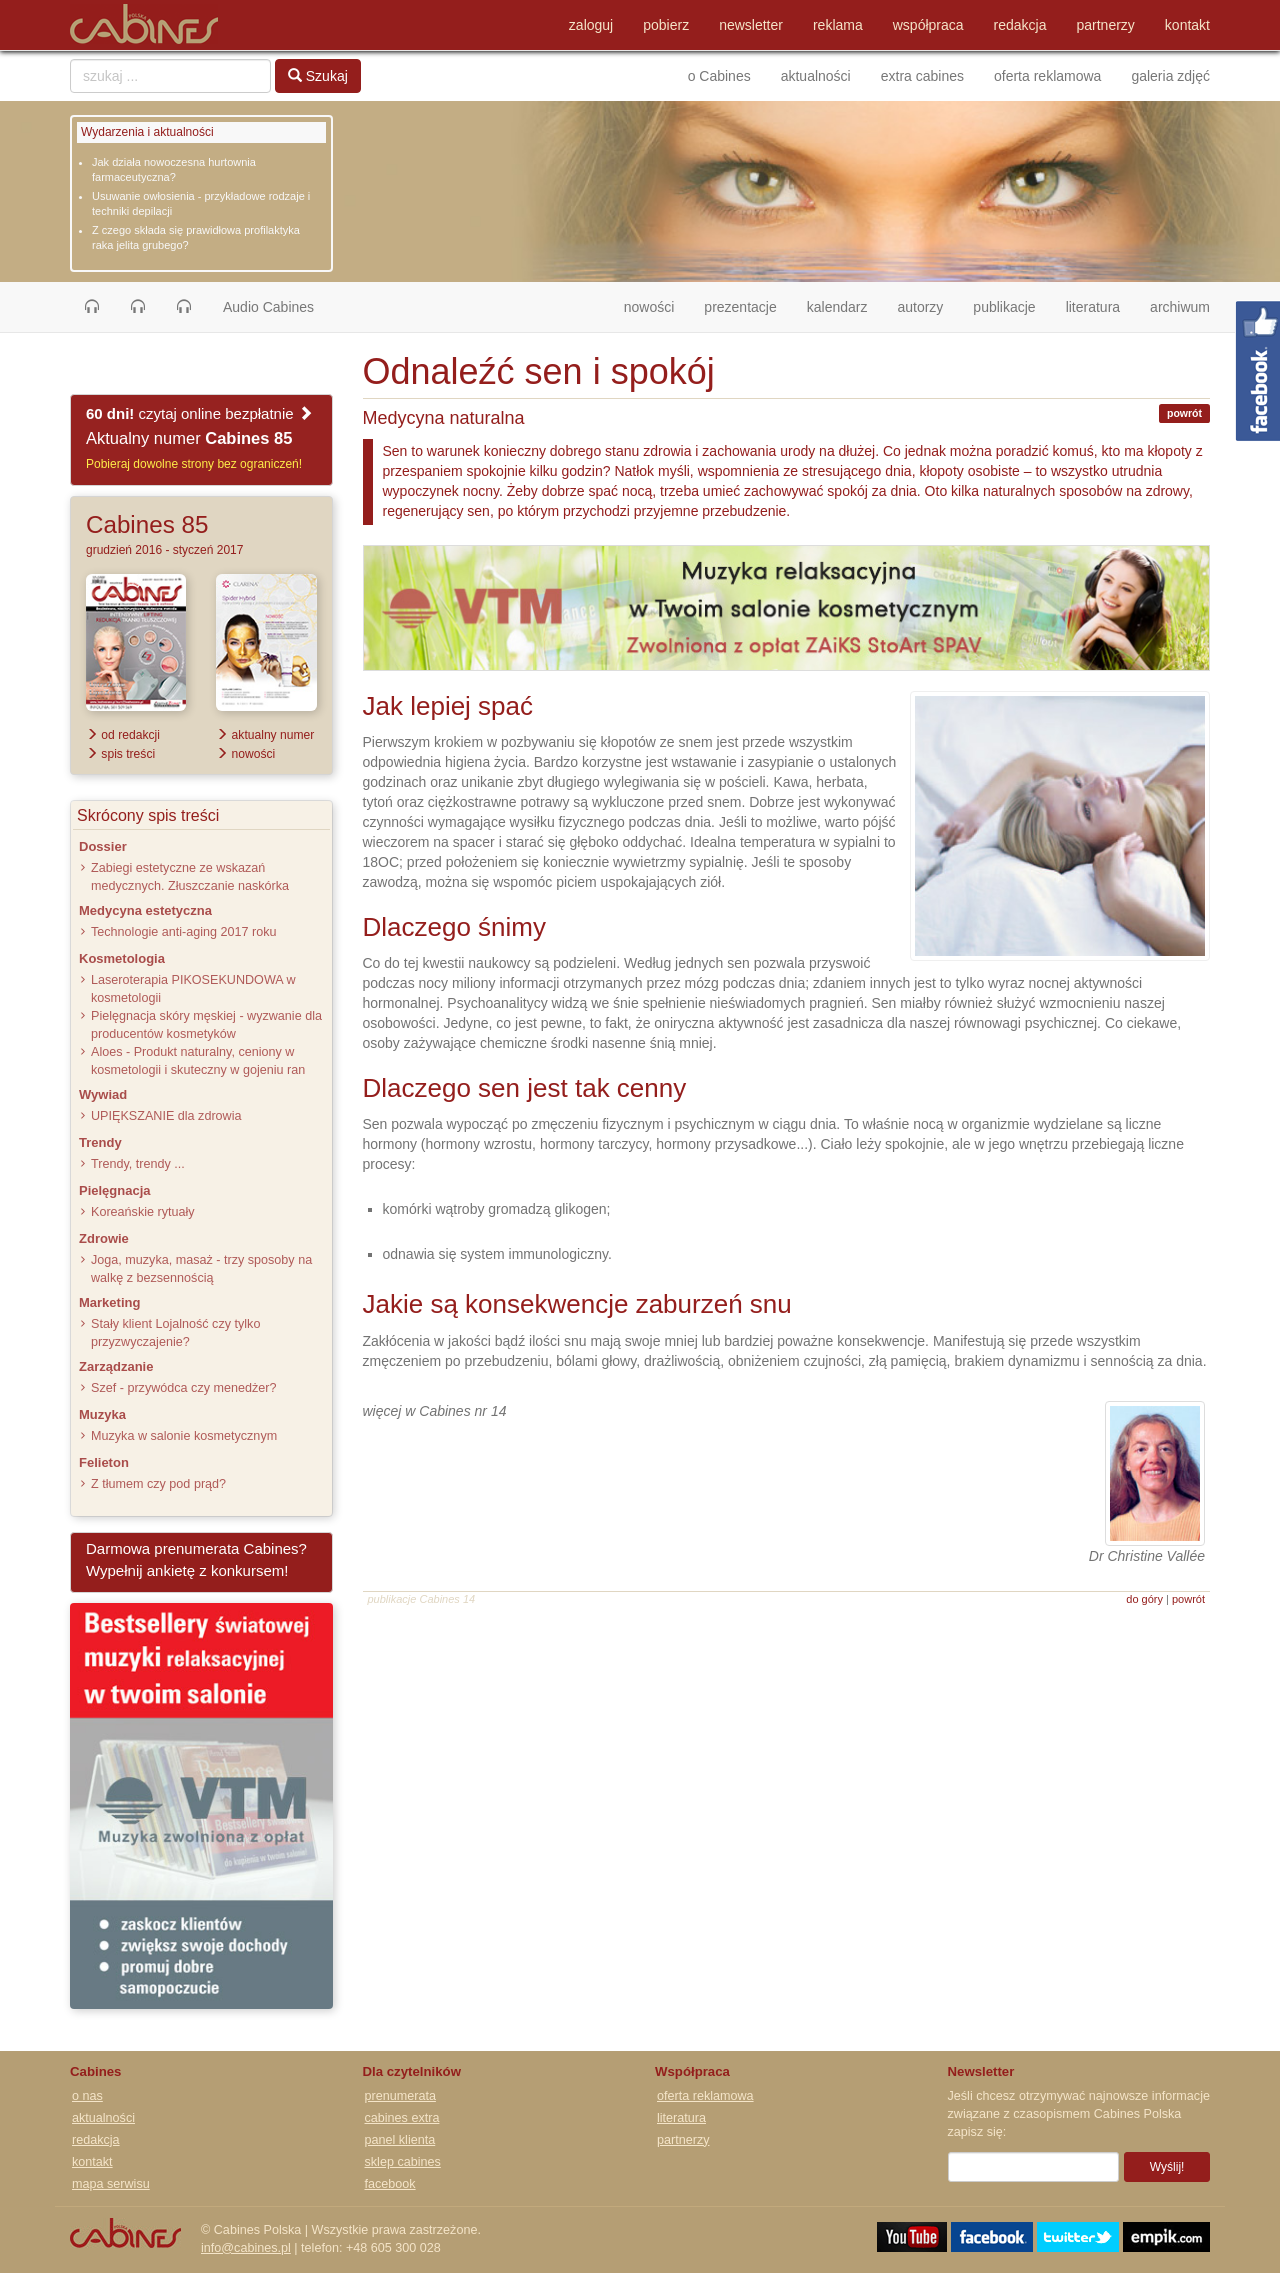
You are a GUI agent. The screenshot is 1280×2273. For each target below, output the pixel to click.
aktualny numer (265, 735)
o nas (87, 2096)
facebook (390, 2184)
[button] (92, 307)
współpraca (928, 25)
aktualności (816, 76)
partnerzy (1106, 25)
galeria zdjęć (1170, 76)
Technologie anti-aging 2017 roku (184, 932)
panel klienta (400, 2140)
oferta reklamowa (1047, 76)
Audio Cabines (268, 307)
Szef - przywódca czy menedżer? (183, 1388)
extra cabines (922, 76)
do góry (1144, 1599)
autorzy (920, 307)
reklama (838, 25)
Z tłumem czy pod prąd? (158, 1484)
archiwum (1180, 307)
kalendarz (837, 307)
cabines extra (402, 2118)
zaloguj (591, 25)
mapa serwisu (111, 2184)
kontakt (1187, 25)
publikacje (1004, 307)
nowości (657, 305)
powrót (1184, 413)
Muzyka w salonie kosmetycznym (184, 1436)
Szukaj (318, 76)
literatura (1093, 307)
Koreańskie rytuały (143, 1212)
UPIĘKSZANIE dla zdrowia (166, 1116)
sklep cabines (403, 2162)
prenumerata (400, 2096)
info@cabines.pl (246, 2248)
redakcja (1020, 25)
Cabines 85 (147, 524)
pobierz (666, 25)
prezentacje (740, 307)
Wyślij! (1167, 2167)
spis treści (120, 754)
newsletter (751, 25)
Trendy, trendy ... (138, 1164)
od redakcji (123, 735)
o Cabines (719, 76)
